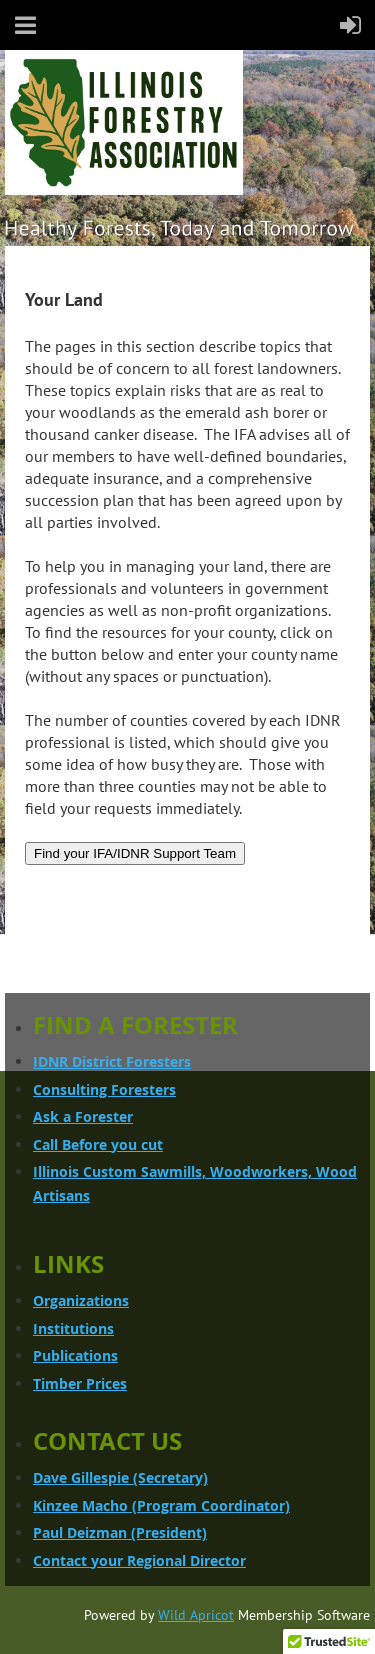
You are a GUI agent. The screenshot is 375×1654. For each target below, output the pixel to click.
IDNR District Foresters (112, 1061)
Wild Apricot (196, 1615)
